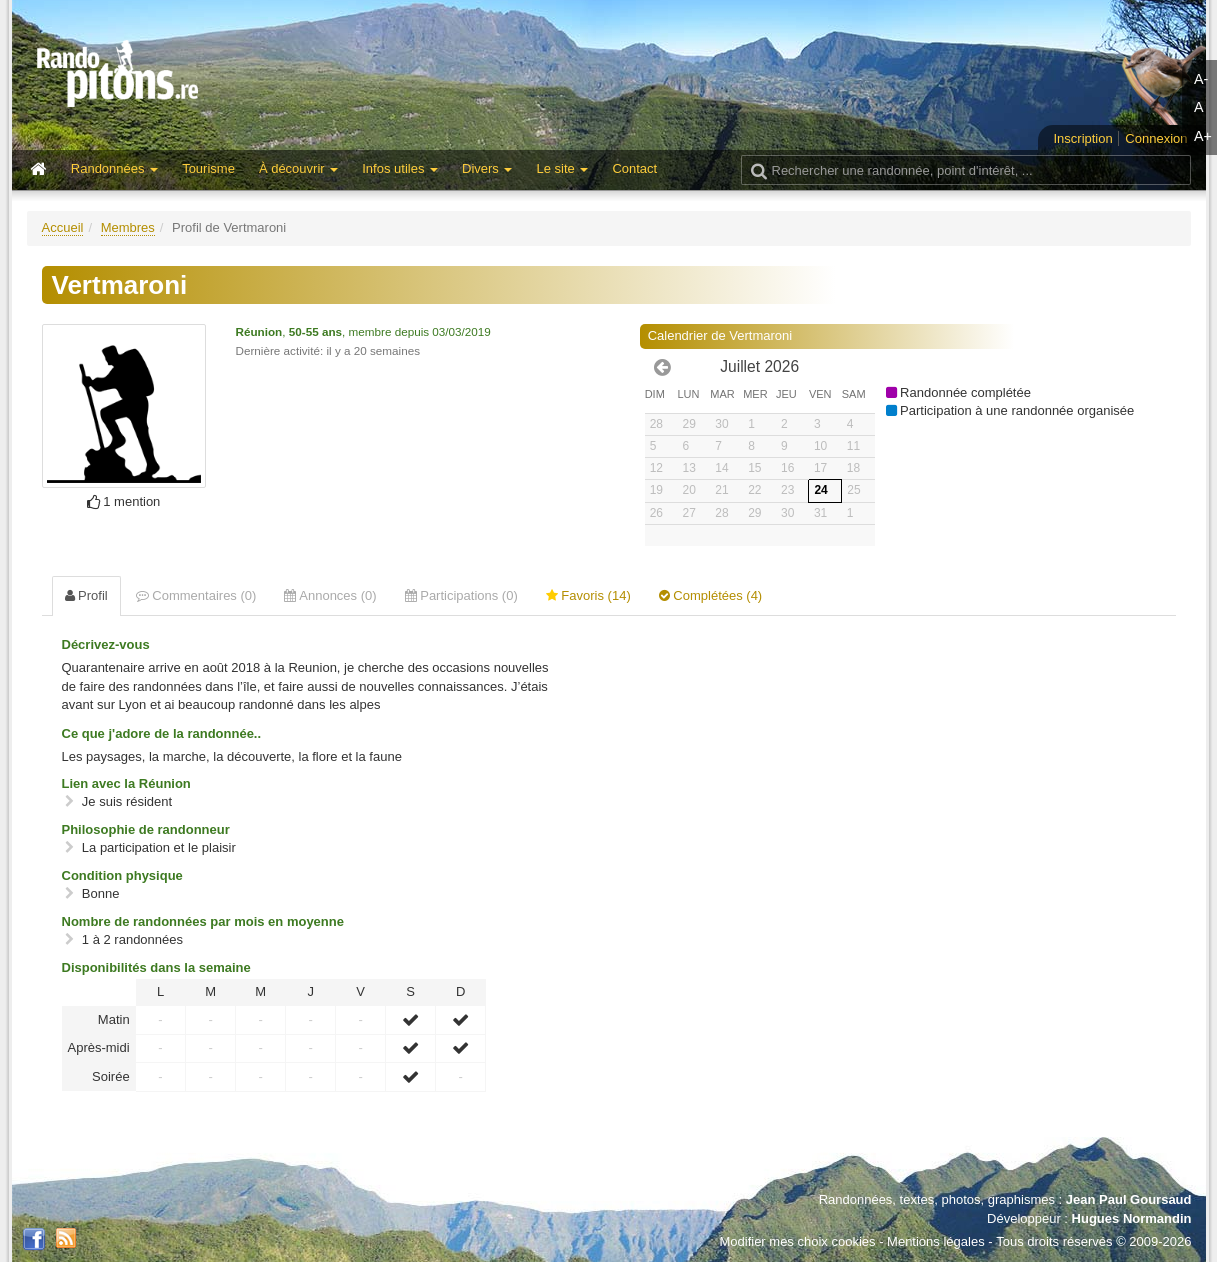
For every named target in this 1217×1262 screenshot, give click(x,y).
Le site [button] (562, 168)
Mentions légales (936, 1241)
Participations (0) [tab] (461, 595)
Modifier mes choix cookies (797, 1241)
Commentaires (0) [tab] (196, 595)
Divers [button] (487, 168)
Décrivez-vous (106, 644)
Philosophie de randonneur (146, 829)
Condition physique (122, 875)
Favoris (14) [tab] (588, 595)
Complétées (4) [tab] (710, 595)
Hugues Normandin (1132, 1218)
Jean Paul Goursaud (1129, 1199)
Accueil (63, 227)
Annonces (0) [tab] (330, 595)
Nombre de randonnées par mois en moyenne (203, 921)
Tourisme (208, 168)
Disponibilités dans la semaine (156, 967)
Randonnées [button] (114, 168)
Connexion (1156, 138)
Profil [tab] (86, 595)
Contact (634, 168)
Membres (128, 227)
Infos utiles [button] (400, 168)
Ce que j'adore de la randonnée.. (162, 733)
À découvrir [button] (298, 168)
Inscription (1082, 138)
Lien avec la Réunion (126, 783)
